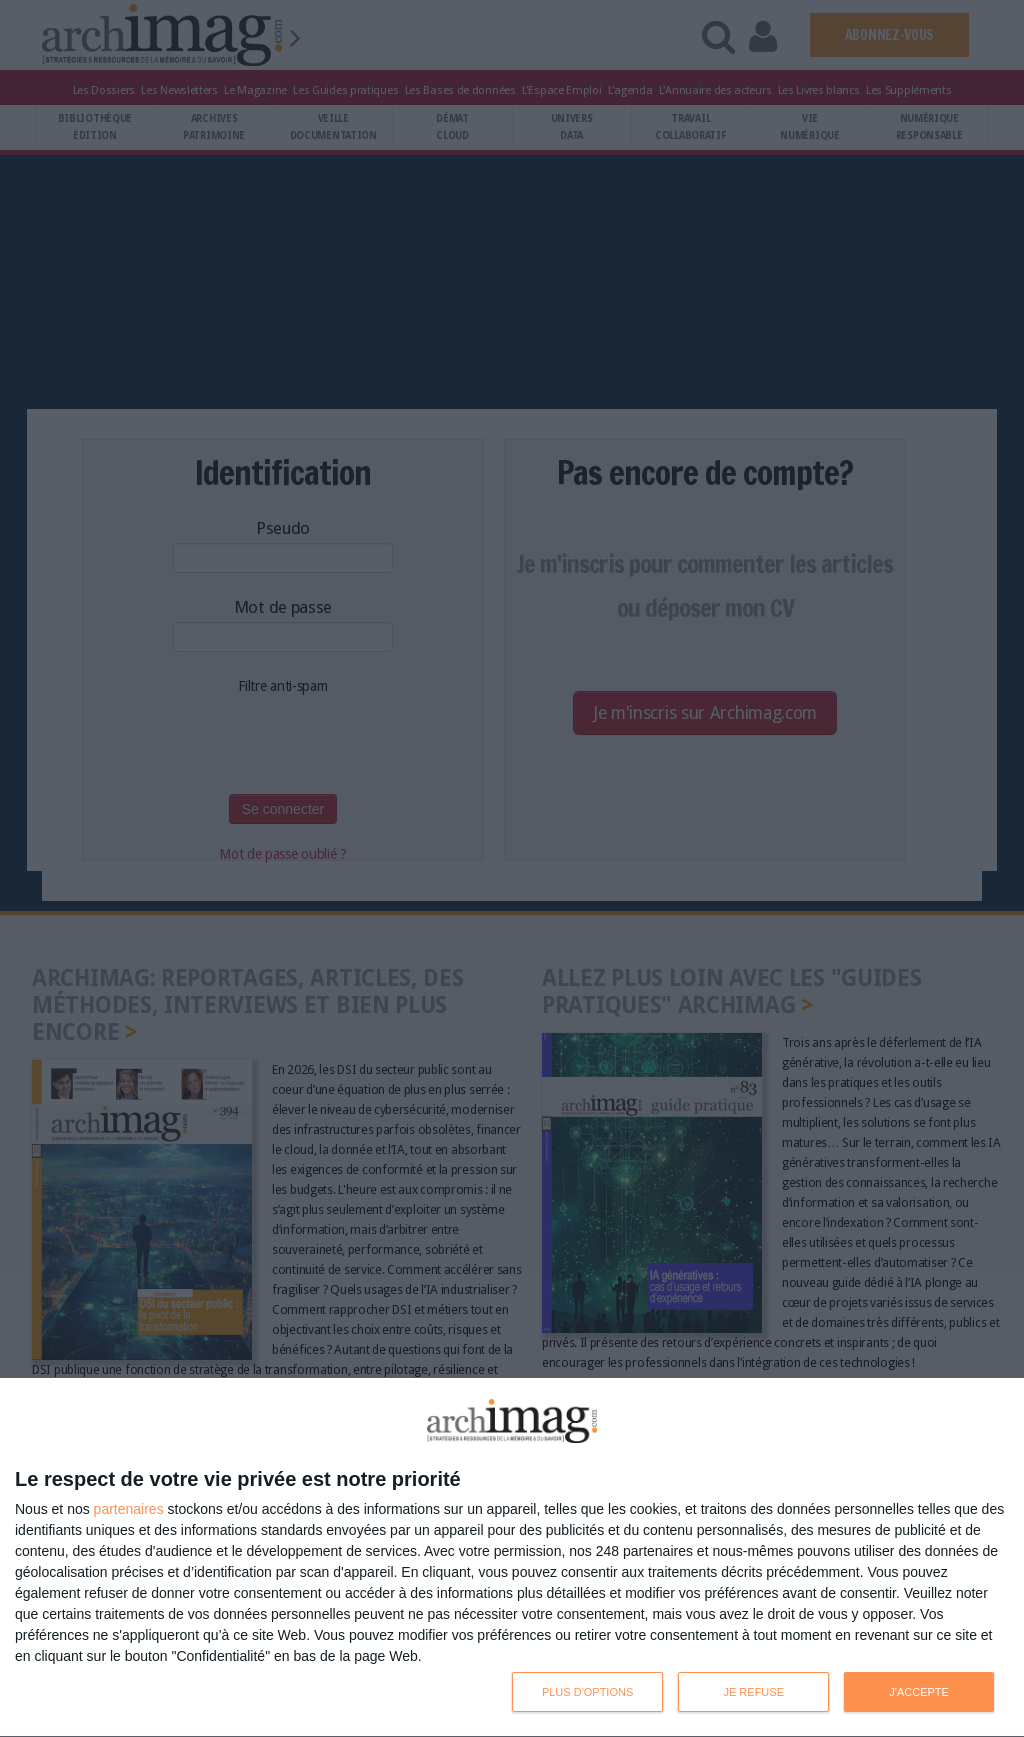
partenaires (129, 1509)
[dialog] (512, 1558)
